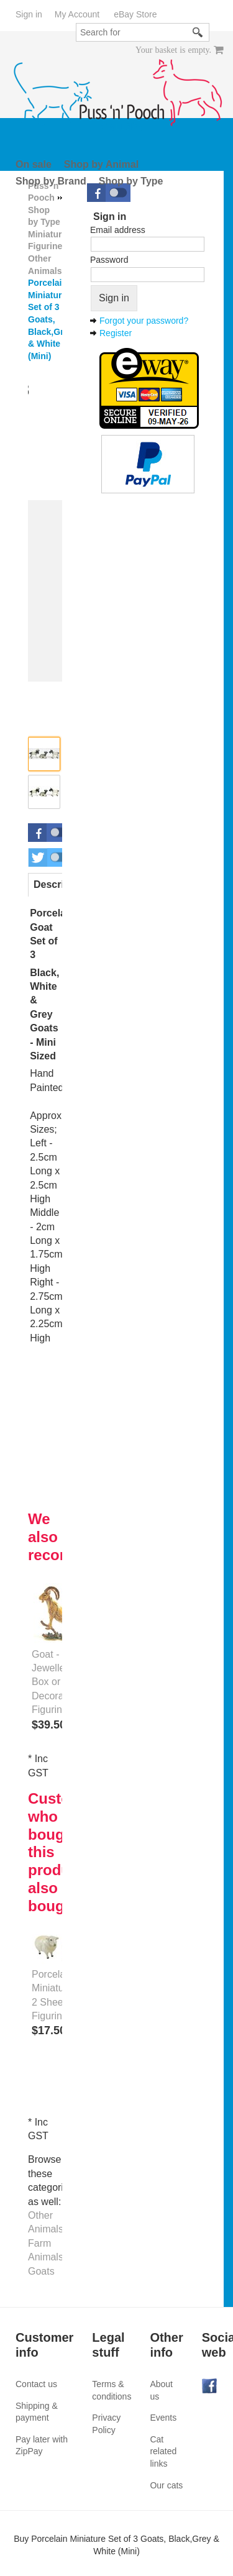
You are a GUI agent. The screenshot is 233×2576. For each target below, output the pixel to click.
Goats (41, 2271)
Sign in (29, 14)
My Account (77, 14)
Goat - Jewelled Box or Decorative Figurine (55, 1682)
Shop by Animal (101, 164)
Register (115, 333)
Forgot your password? (143, 321)
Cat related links (163, 2451)
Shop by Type (131, 181)
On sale (34, 164)
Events (163, 2418)
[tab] (61, 885)
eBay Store (135, 14)
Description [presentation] (61, 884)
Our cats (166, 2485)
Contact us (36, 2384)
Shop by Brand (51, 181)
